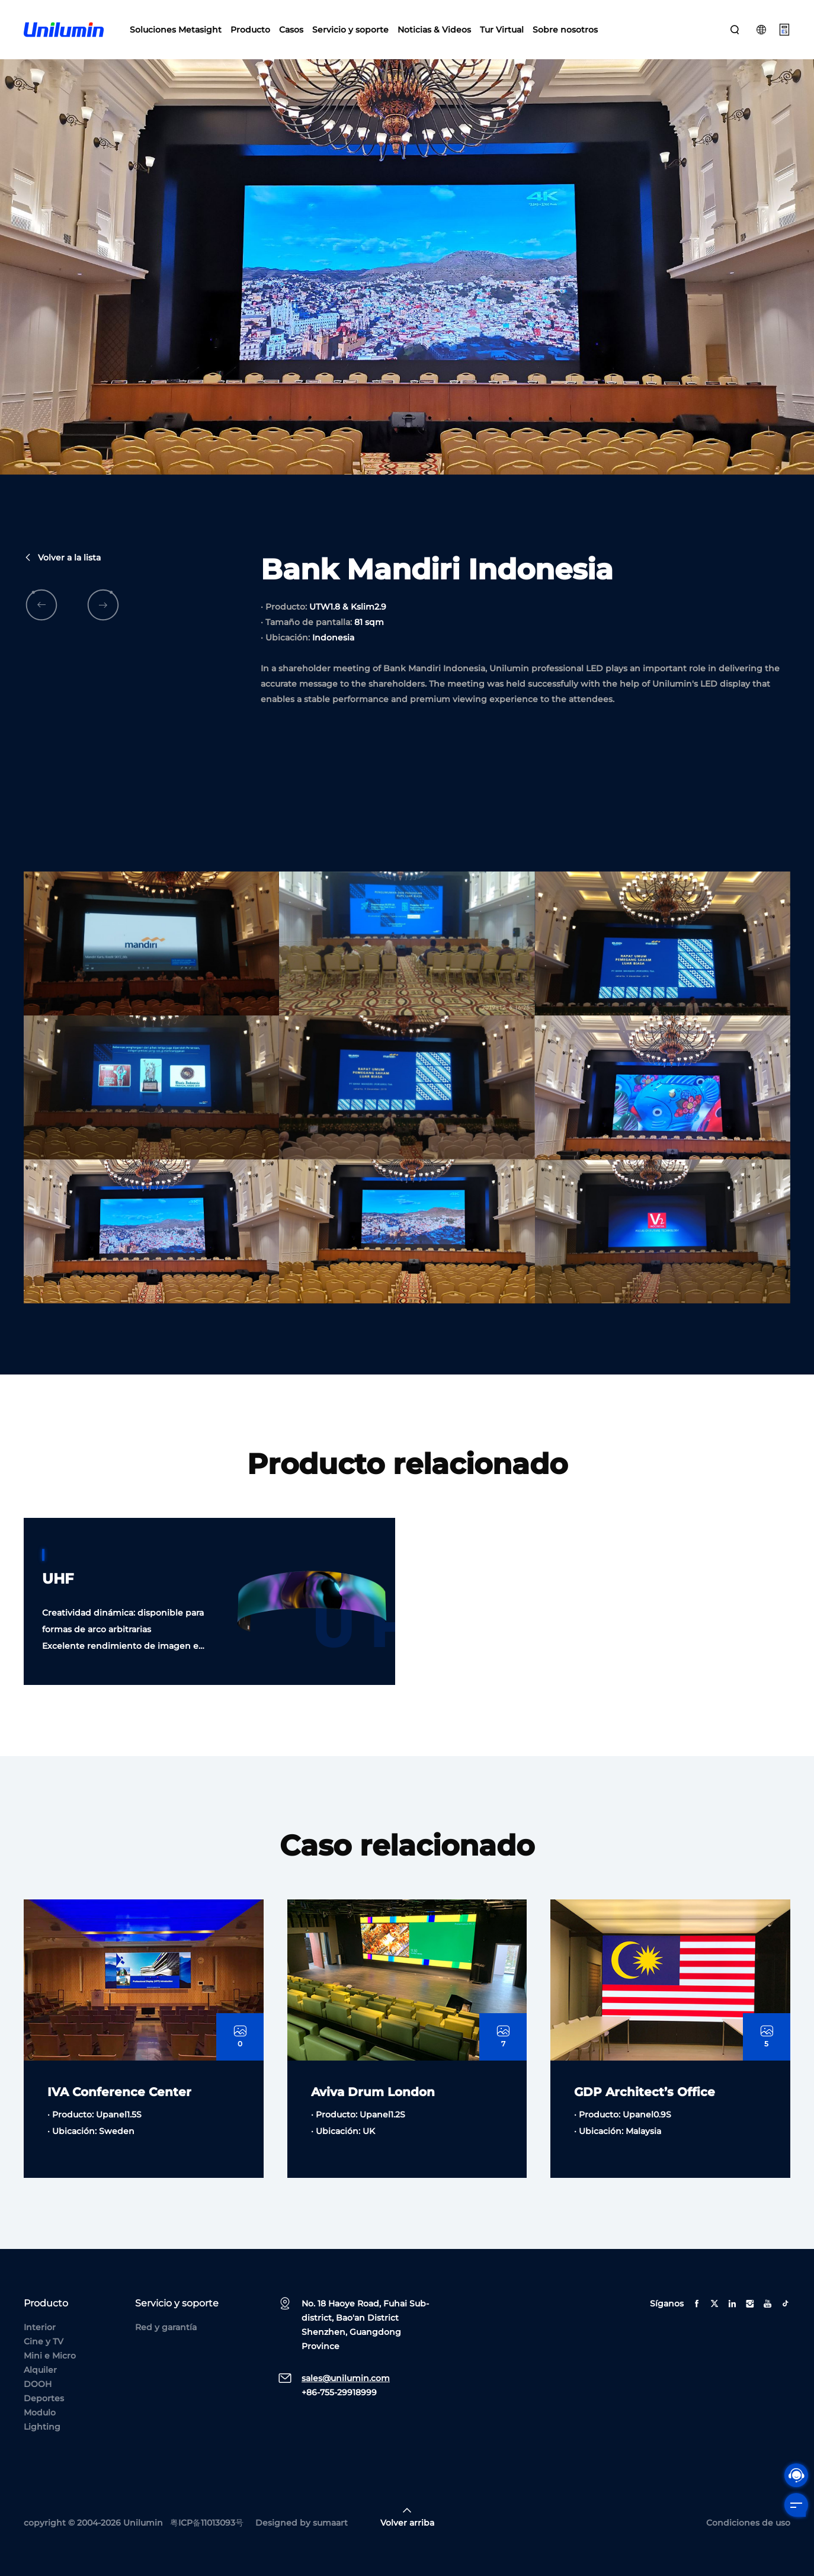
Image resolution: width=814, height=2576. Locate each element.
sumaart (330, 2522)
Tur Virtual (502, 29)
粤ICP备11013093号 (206, 2522)
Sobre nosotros (565, 29)
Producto (250, 29)
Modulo (40, 2412)
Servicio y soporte (350, 29)
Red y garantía (166, 2327)
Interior (40, 2327)
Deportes (44, 2398)
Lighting (42, 2426)
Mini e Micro (50, 2355)
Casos (291, 29)
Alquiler (40, 2369)
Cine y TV (43, 2341)
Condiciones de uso (748, 2522)
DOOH (38, 2384)
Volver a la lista (62, 604)
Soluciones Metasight (176, 29)
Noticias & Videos (434, 29)
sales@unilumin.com (346, 2378)
